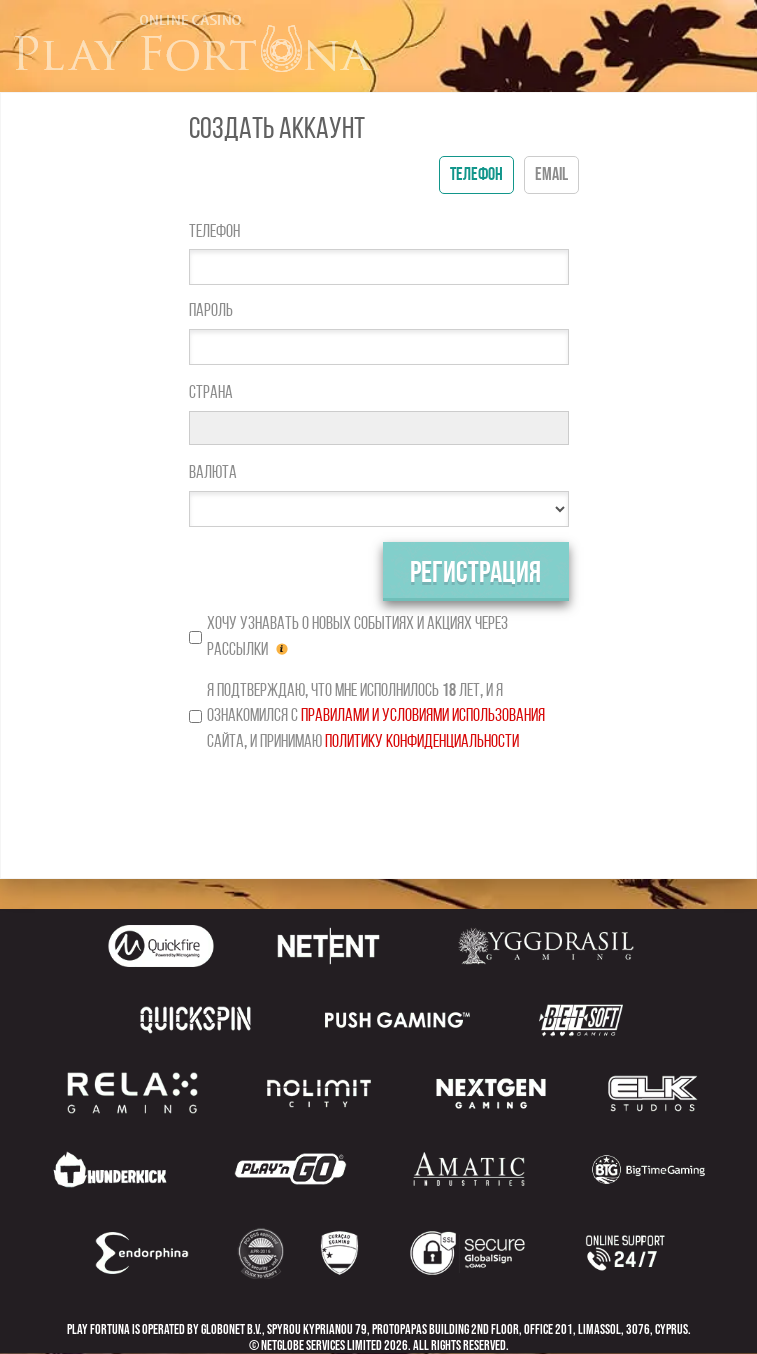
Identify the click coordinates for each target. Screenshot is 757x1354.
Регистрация (475, 573)
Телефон (214, 231)
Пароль (211, 310)
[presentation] (379, 809)
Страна (211, 392)
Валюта (213, 472)
